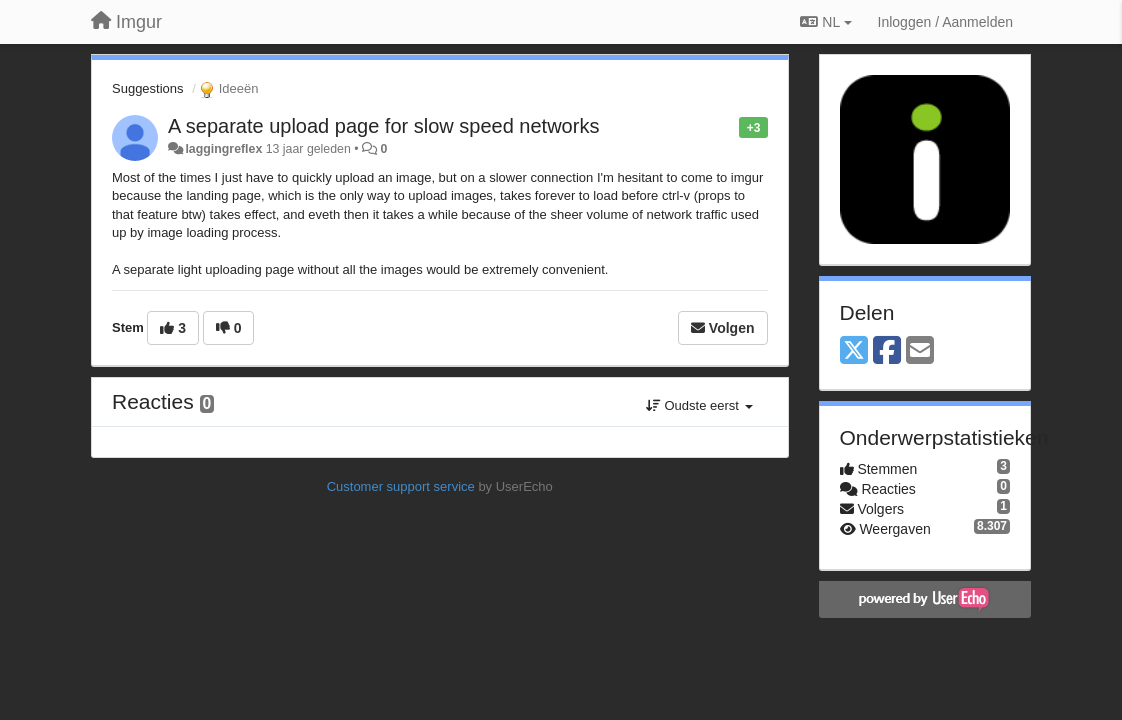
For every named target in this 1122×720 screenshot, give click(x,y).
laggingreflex (223, 149)
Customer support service (401, 486)
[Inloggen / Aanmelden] (945, 22)
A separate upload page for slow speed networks (383, 126)
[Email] (920, 351)
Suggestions (148, 88)
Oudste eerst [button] (699, 405)
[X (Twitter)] (854, 351)
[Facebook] (887, 351)
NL (825, 22)
